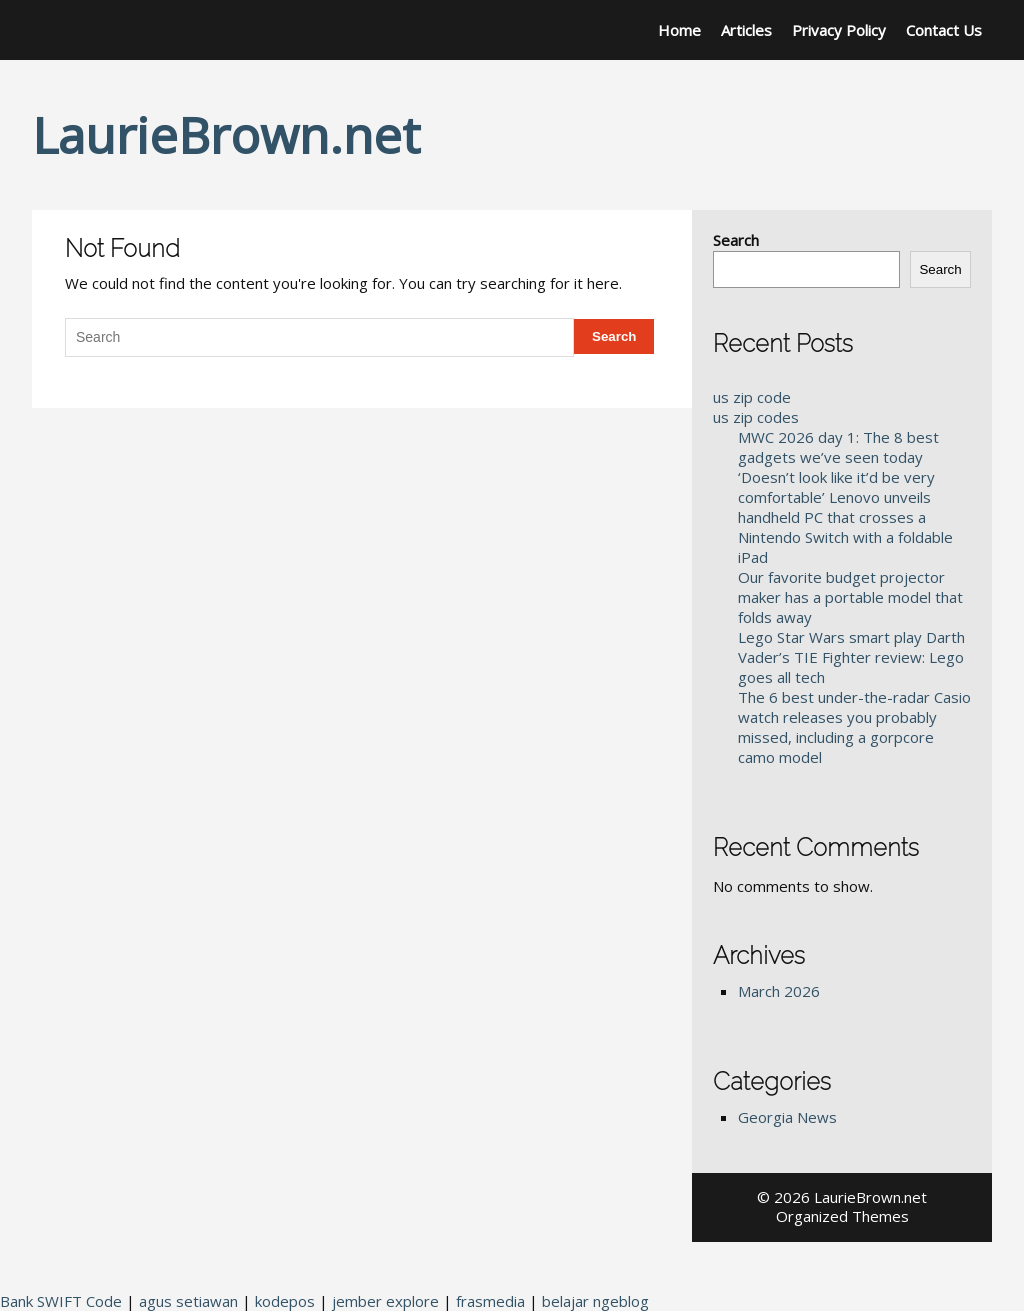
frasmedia (490, 1301)
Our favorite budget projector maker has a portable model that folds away (850, 597)
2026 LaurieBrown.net (850, 1197)
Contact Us (944, 30)
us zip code (752, 397)
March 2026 (779, 991)
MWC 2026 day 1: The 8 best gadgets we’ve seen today (838, 447)
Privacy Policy (839, 30)
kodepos (285, 1301)
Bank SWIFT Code (61, 1301)
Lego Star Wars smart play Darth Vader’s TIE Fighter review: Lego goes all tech (851, 657)
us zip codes (756, 417)
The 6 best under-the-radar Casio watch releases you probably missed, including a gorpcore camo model (854, 727)
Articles (746, 30)
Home (679, 30)
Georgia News (787, 1117)
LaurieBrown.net (226, 135)
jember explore (385, 1301)
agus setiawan (188, 1301)
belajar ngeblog (595, 1301)
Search (736, 240)
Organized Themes (842, 1216)
